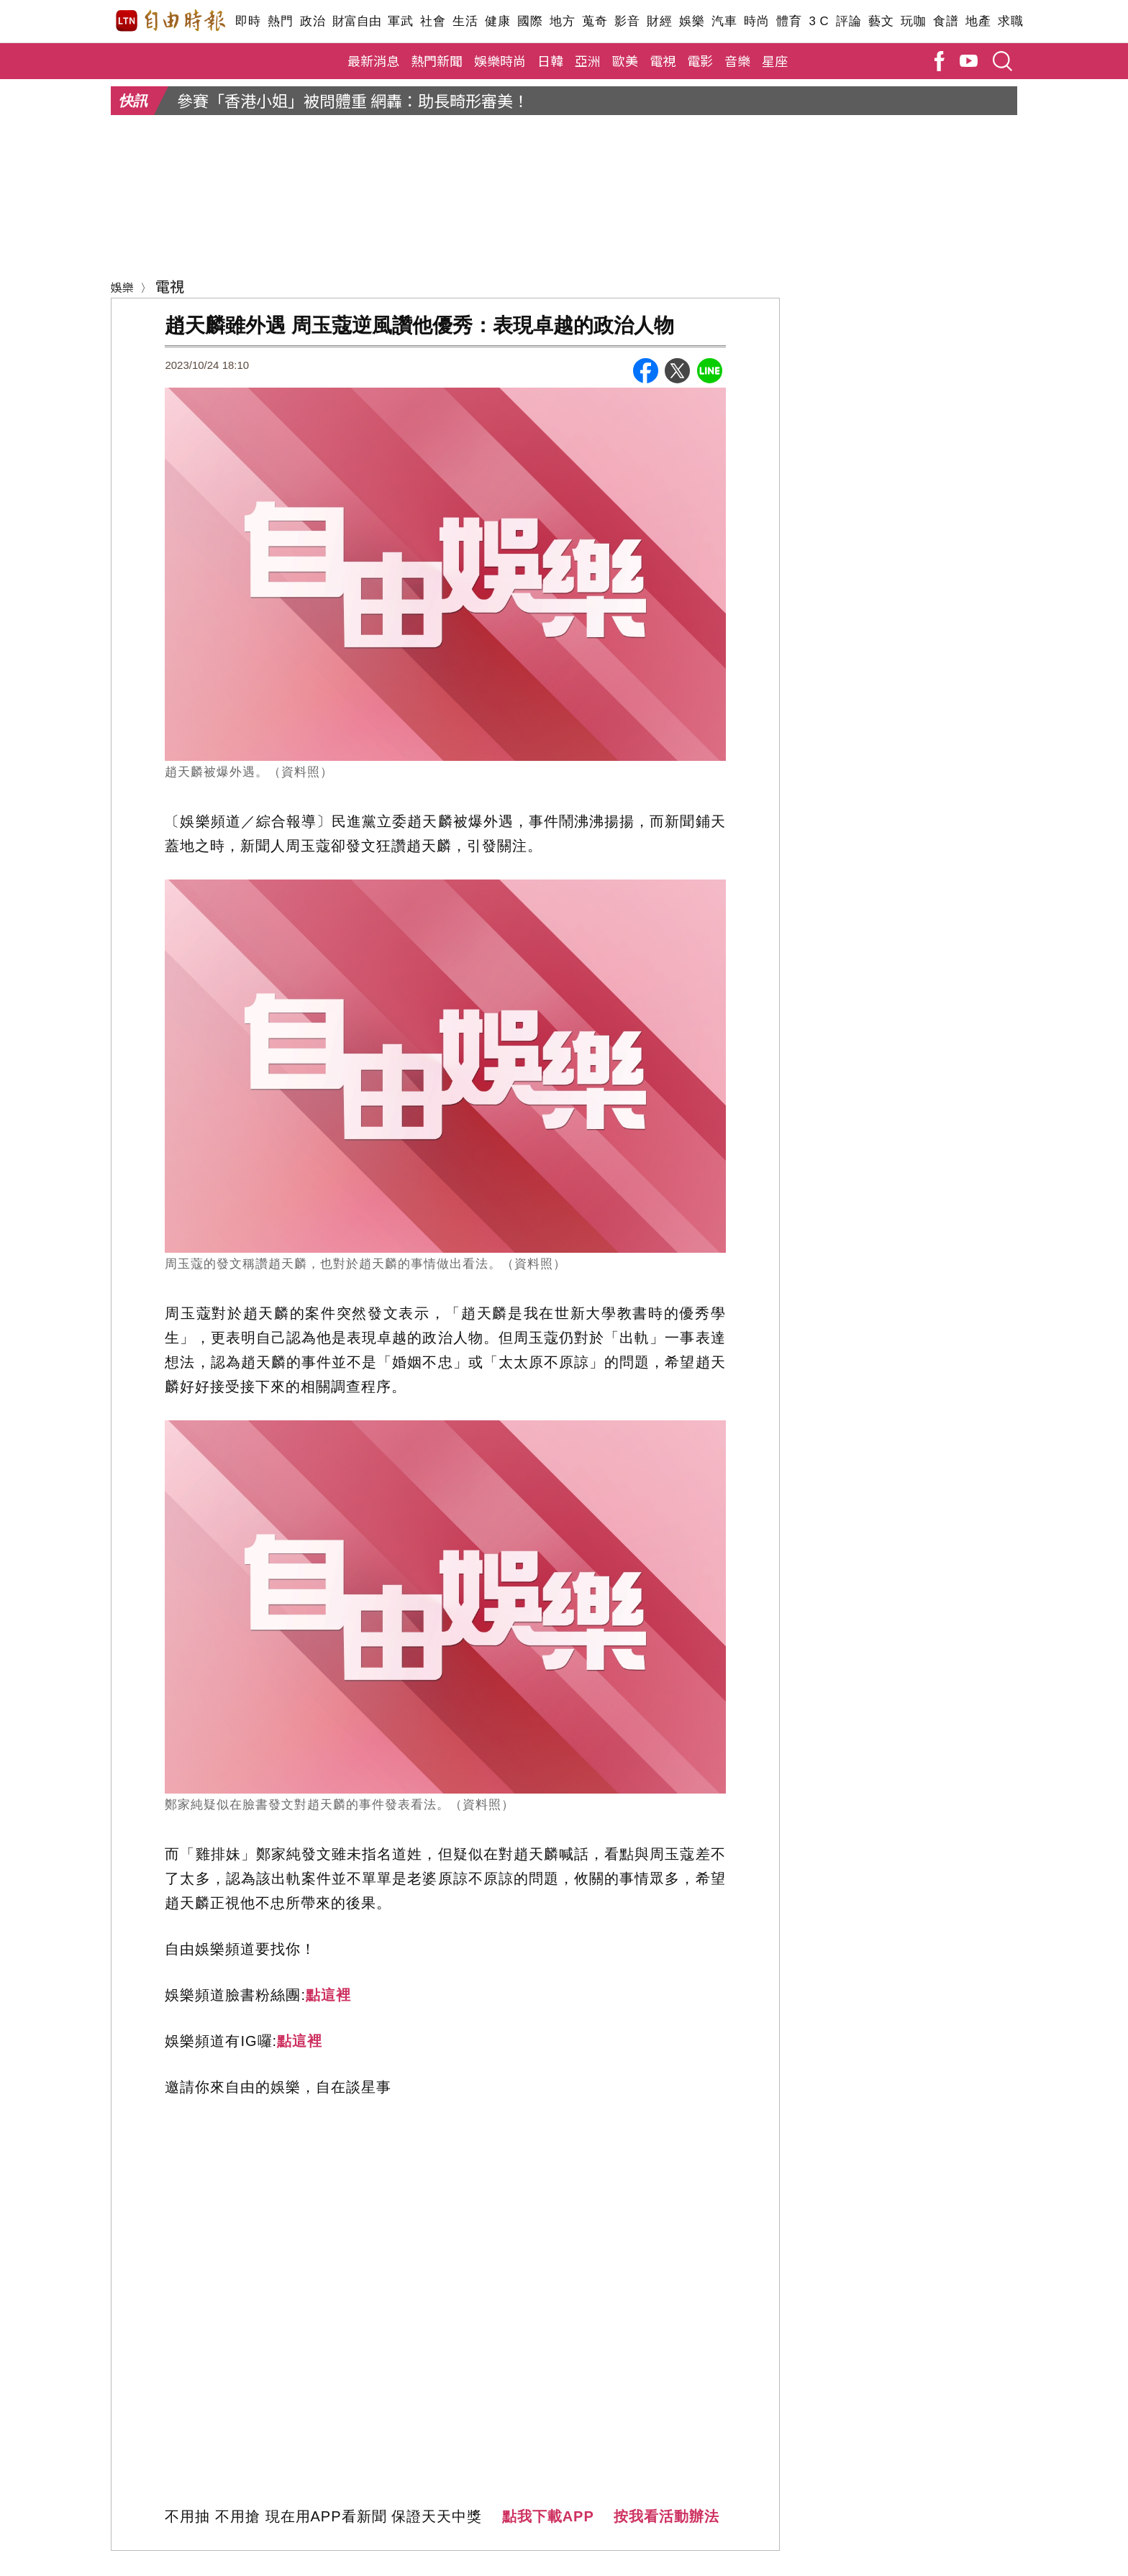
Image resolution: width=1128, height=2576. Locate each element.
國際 (529, 21)
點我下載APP (548, 2516)
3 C (819, 21)
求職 (1010, 21)
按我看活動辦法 (666, 2516)
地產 (978, 21)
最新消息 (373, 60)
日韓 (550, 60)
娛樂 (691, 21)
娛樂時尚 (500, 60)
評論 (848, 21)
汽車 (724, 21)
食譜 (945, 21)
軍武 (400, 21)
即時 (247, 21)
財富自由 (356, 21)
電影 (700, 60)
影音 (627, 21)
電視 (663, 60)
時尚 (756, 21)
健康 (497, 21)
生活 (465, 21)
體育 (788, 21)
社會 (432, 21)
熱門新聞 (437, 60)
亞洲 (588, 60)
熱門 (280, 21)
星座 (775, 60)
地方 (562, 21)
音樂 (737, 60)
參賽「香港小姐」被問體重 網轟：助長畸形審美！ (353, 99)
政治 (312, 21)
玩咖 (913, 21)
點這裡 (328, 1995)
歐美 (625, 60)
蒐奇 (594, 21)
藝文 (880, 21)
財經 (659, 21)
